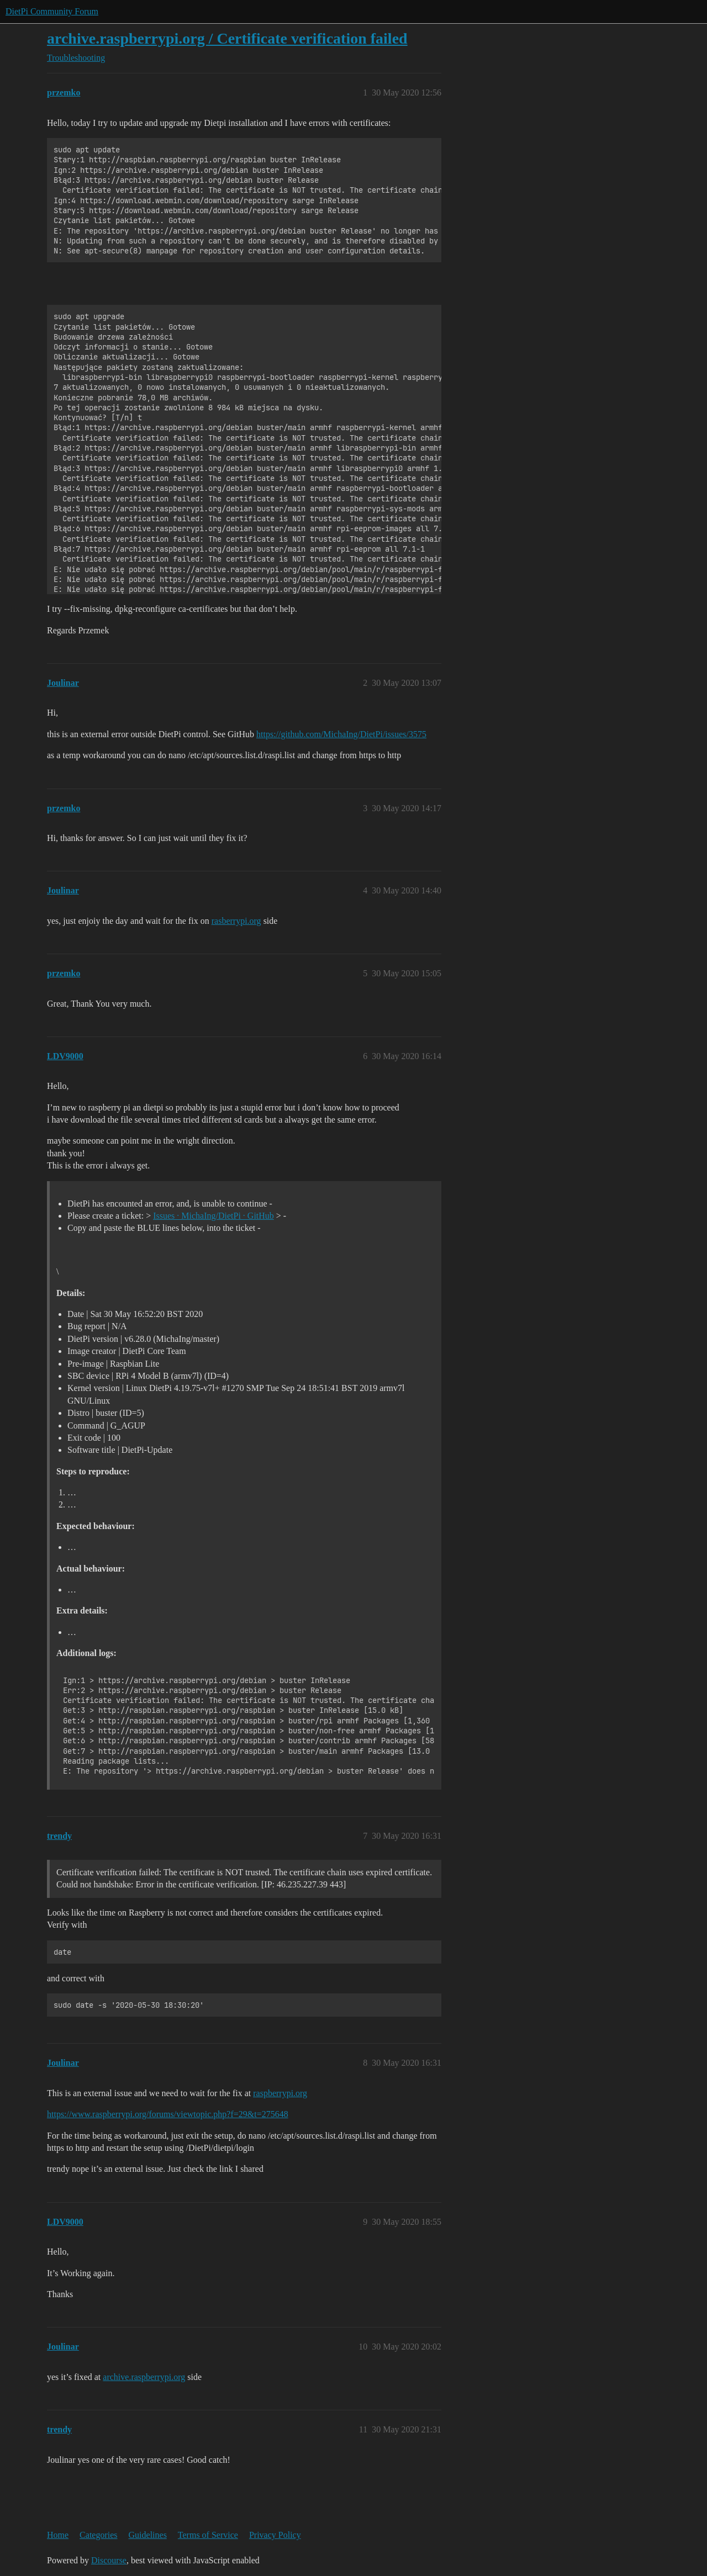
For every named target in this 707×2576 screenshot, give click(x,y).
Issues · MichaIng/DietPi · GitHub (213, 1215)
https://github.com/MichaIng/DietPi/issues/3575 (341, 734)
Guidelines (148, 2535)
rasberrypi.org (236, 920)
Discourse (108, 2560)
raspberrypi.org (280, 2093)
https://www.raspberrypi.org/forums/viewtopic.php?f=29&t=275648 (167, 2114)
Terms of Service (208, 2535)
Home (57, 2535)
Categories (98, 2535)
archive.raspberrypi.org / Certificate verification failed (227, 38)
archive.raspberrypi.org (144, 2377)
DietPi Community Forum (52, 11)
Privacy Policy (275, 2535)
